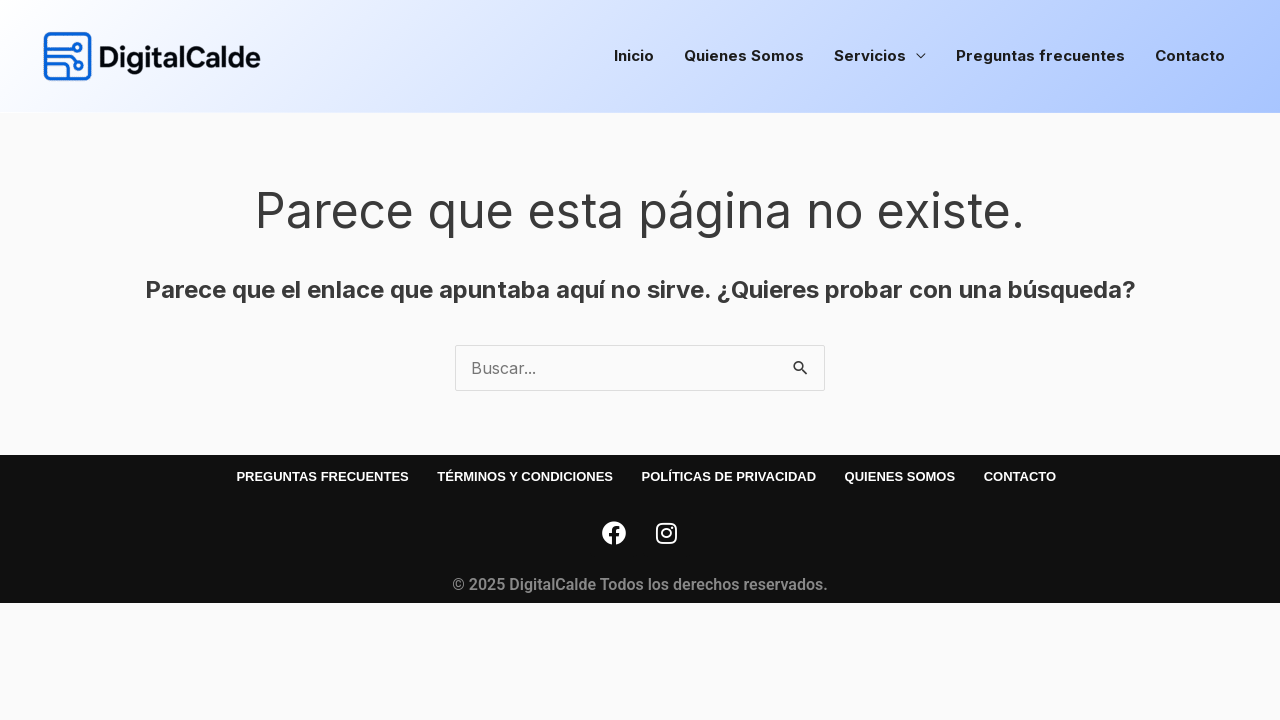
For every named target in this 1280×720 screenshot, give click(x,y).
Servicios (870, 55)
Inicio (634, 55)
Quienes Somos (744, 55)
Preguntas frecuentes (1040, 55)
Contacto (1190, 55)
